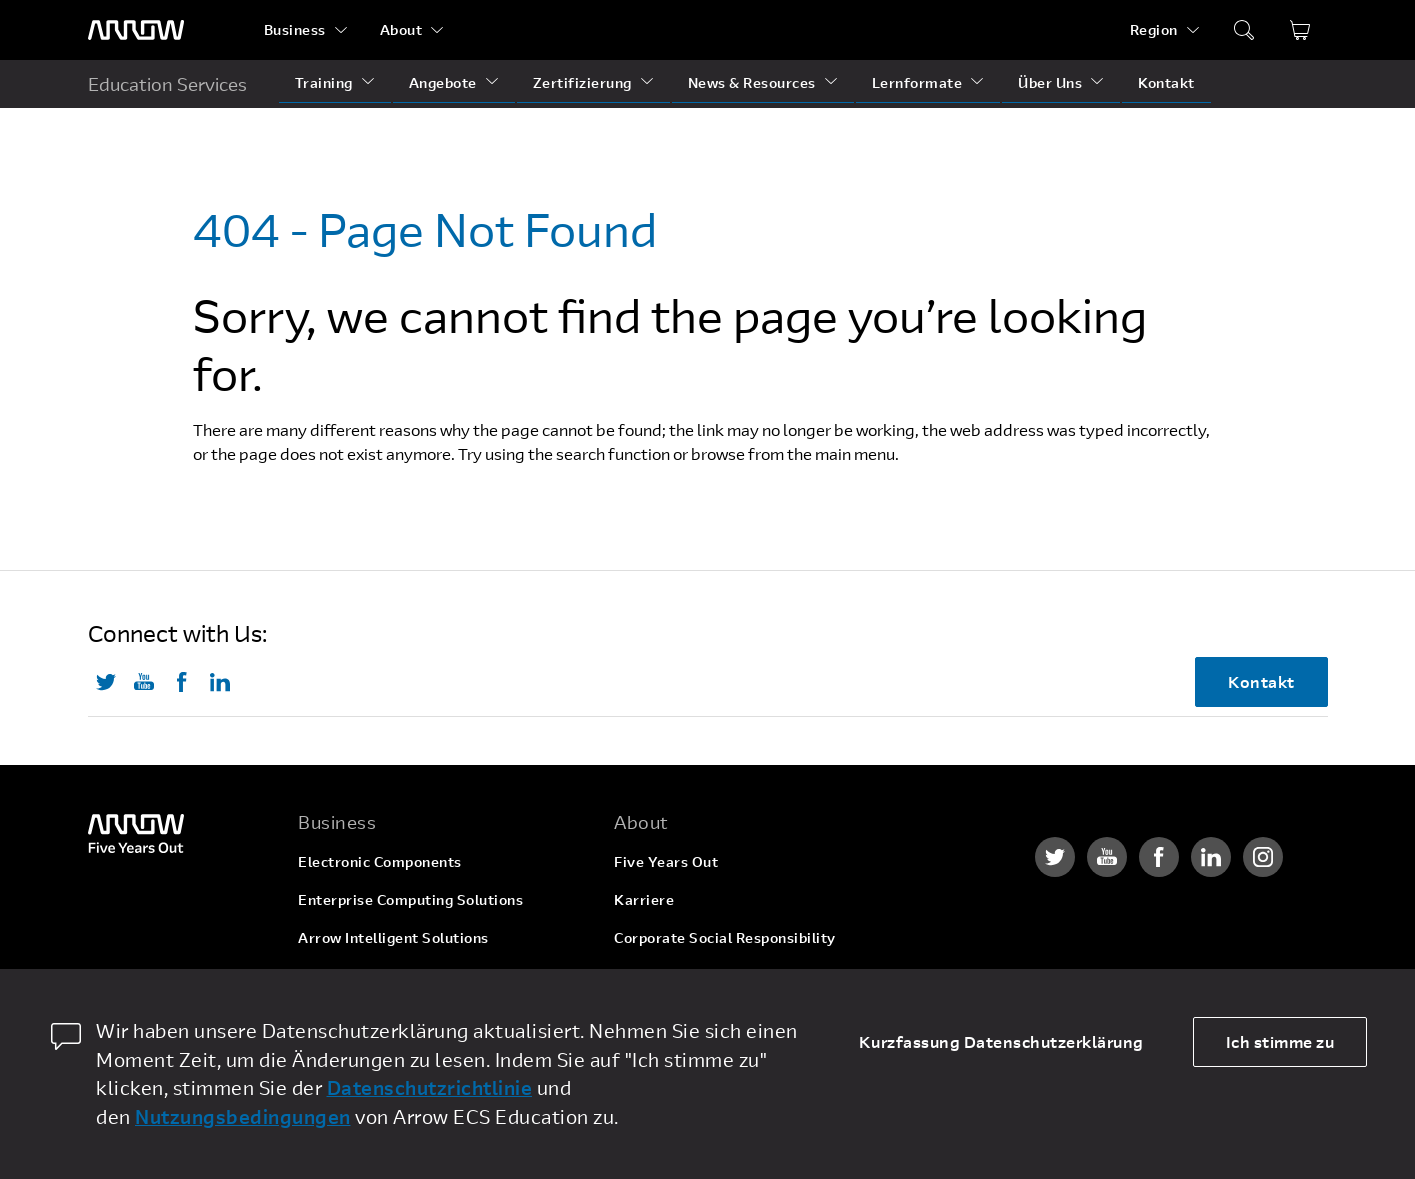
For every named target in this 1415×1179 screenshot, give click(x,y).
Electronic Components (380, 861)
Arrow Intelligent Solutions (393, 937)
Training (324, 82)
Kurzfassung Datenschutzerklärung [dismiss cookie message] (1001, 1041)
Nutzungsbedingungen (243, 1116)
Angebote (443, 82)
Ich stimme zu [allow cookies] (1280, 1041)
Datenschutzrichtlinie (430, 1087)
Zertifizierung (582, 82)
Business (295, 29)
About (401, 29)
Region (1154, 29)
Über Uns (1050, 82)
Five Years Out (666, 861)
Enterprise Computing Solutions (410, 899)
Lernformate (917, 82)
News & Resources (752, 82)
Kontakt (1166, 82)
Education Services (167, 84)
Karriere (644, 899)
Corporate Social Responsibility (725, 937)
